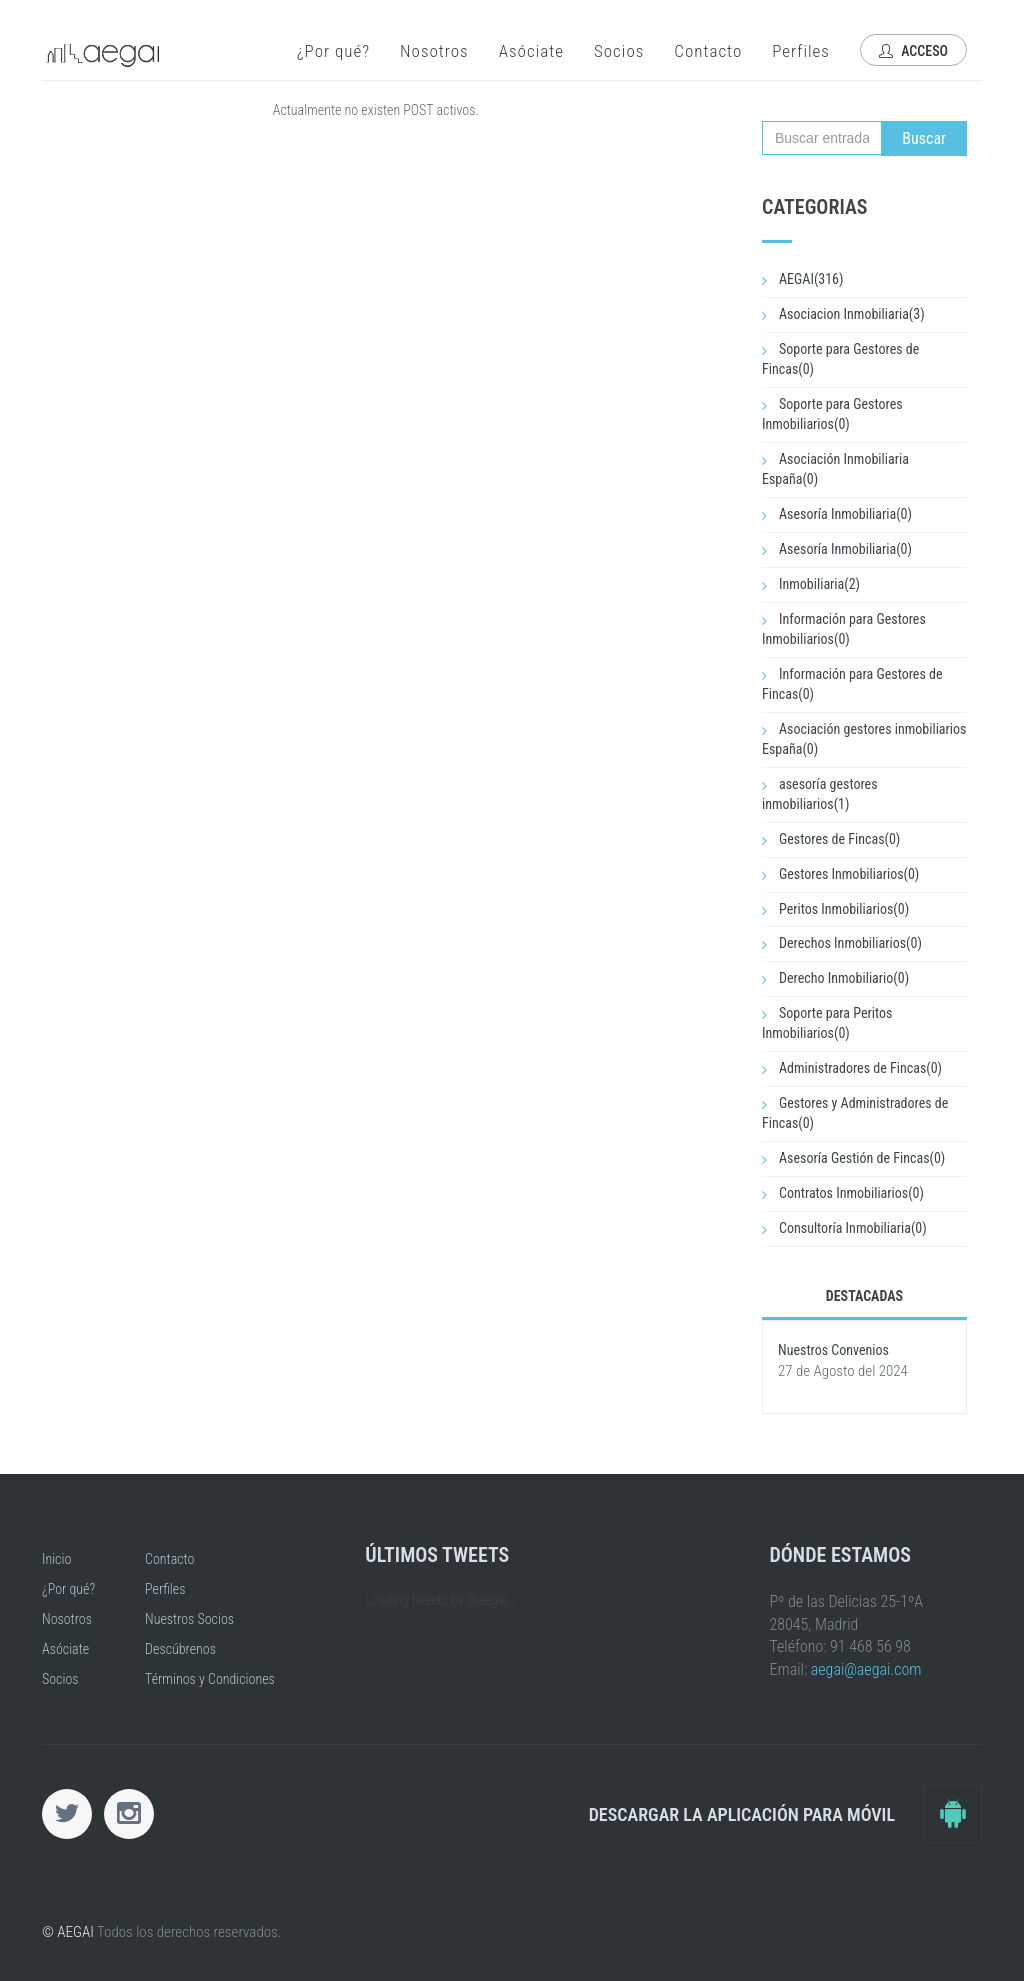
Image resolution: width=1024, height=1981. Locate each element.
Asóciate (531, 51)
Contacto (708, 51)
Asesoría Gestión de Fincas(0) (862, 1158)
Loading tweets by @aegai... (441, 1600)
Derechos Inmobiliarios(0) (850, 943)
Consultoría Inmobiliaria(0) (853, 1228)
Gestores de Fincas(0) (839, 839)
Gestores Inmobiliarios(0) (849, 874)
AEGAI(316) (811, 279)
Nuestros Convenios (833, 1350)
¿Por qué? (333, 51)
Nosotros (434, 51)
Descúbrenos (180, 1649)
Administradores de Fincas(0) (860, 1068)
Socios (619, 51)
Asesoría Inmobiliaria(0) (845, 514)
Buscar (924, 138)
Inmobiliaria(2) (819, 584)
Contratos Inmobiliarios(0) (851, 1193)
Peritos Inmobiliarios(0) (844, 909)
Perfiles (801, 51)
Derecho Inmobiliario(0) (844, 978)
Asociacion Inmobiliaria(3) (852, 314)
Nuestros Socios (189, 1619)
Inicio (56, 1559)
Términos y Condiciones (210, 1679)
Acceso (913, 51)
